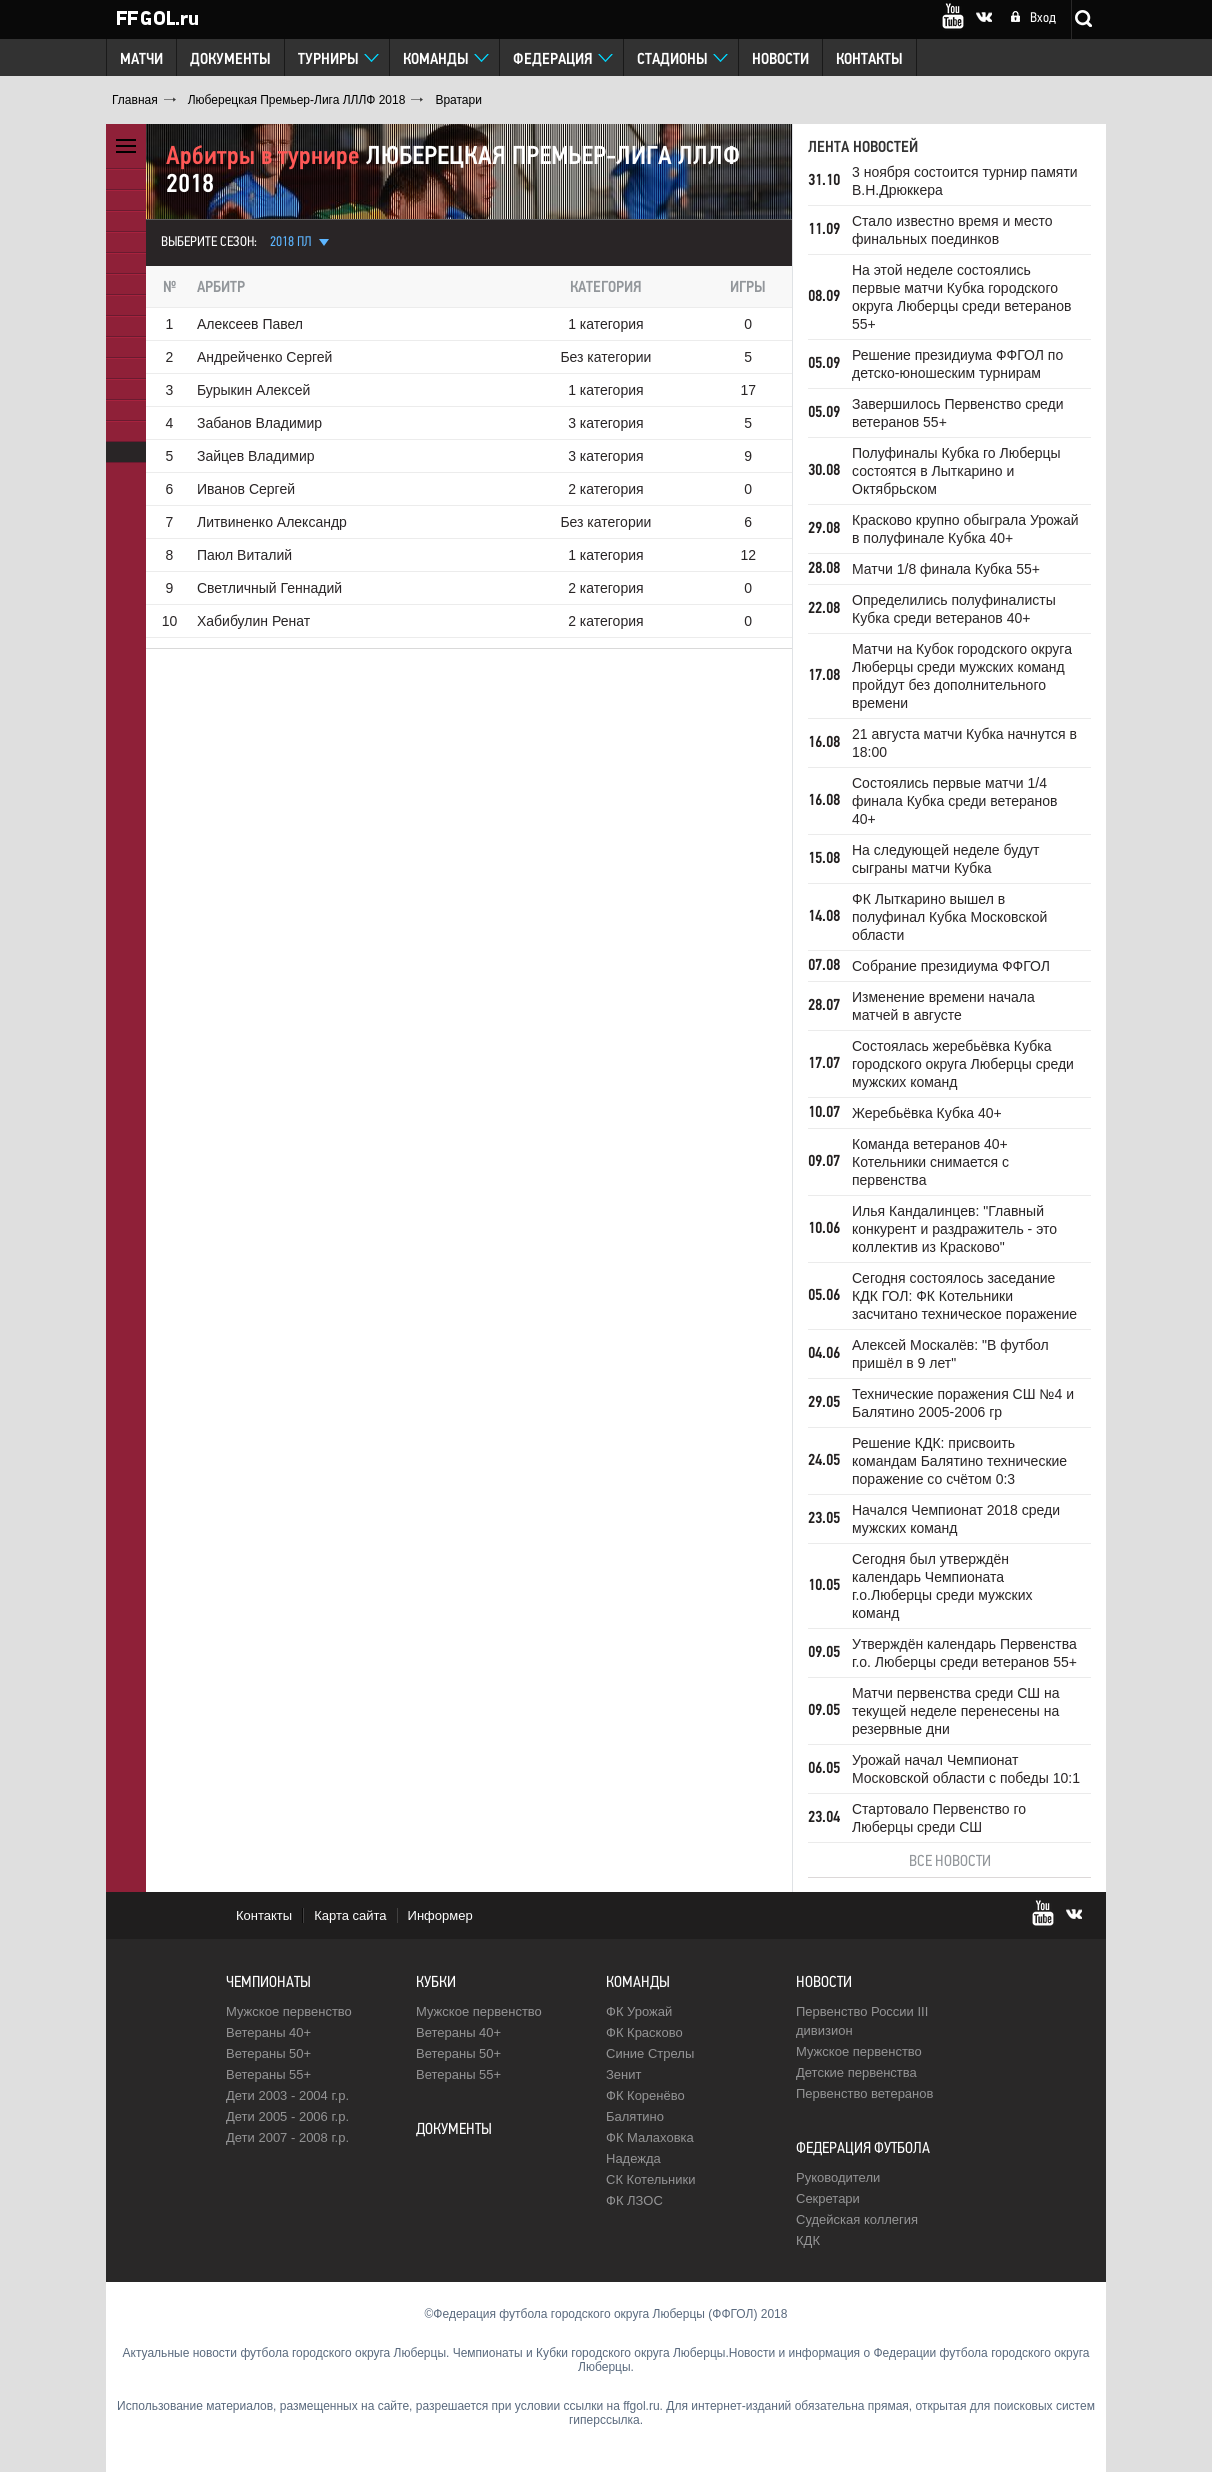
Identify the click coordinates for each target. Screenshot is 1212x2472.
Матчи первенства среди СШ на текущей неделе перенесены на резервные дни (956, 1711)
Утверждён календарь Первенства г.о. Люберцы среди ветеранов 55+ (964, 1653)
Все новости (950, 1862)
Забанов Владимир (259, 423)
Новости (780, 60)
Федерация (553, 60)
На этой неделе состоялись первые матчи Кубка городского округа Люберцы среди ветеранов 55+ (961, 297)
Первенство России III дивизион (862, 2021)
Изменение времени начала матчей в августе (943, 1006)
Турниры (328, 60)
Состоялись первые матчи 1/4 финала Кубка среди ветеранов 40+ (954, 801)
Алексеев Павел (250, 324)
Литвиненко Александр (272, 522)
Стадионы (672, 60)
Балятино (635, 2116)
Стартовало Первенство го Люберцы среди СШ (939, 1818)
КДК (808, 2240)
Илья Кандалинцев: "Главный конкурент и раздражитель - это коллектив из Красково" (954, 1229)
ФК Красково (644, 2032)
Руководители (838, 2177)
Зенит (623, 2074)
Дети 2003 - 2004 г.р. (287, 2095)
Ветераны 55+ (268, 2074)
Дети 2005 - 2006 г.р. (287, 2116)
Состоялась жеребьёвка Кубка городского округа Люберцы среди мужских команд (963, 1064)
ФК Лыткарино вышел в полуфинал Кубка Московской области (949, 917)
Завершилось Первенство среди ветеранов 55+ (958, 413)
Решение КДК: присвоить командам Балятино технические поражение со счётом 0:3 (959, 1461)
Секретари (828, 2198)
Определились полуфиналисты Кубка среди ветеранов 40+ (954, 609)
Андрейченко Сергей (265, 357)
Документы (230, 60)
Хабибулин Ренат (253, 621)
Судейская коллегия (857, 2219)
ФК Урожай (639, 2011)
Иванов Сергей (246, 489)
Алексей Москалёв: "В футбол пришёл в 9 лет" (950, 1354)
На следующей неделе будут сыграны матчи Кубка (945, 859)
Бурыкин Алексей (253, 390)
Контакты (869, 60)
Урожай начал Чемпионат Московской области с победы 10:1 (966, 1769)
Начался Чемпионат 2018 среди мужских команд (956, 1519)
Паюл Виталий (244, 555)
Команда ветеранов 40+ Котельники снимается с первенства (930, 1162)
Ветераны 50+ (268, 2053)
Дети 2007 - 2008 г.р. (287, 2137)
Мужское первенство (289, 2011)
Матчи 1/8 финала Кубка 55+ (946, 569)
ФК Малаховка (650, 2137)
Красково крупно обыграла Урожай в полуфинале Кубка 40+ (965, 529)
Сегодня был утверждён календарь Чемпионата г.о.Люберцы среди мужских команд (942, 1586)
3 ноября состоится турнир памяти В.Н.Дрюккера (965, 181)
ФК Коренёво (645, 2095)
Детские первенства (856, 2072)
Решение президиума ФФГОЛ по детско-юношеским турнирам (957, 364)
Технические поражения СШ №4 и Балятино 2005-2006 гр (963, 1403)
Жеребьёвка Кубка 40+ (927, 1113)
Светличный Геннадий (269, 588)
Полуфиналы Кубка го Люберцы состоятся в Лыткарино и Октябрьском (956, 471)
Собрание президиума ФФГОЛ (951, 966)
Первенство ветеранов (864, 2093)
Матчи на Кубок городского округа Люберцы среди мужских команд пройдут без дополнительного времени (962, 676)
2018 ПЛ (291, 242)
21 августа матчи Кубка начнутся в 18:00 (964, 743)
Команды (436, 60)
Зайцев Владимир (256, 456)
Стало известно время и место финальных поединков (952, 230)
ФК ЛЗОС (634, 2200)
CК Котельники (650, 2179)
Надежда (633, 2158)
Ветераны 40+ (268, 2032)
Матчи (141, 60)
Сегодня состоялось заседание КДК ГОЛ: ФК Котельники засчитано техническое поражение (964, 1296)
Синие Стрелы (650, 2053)
